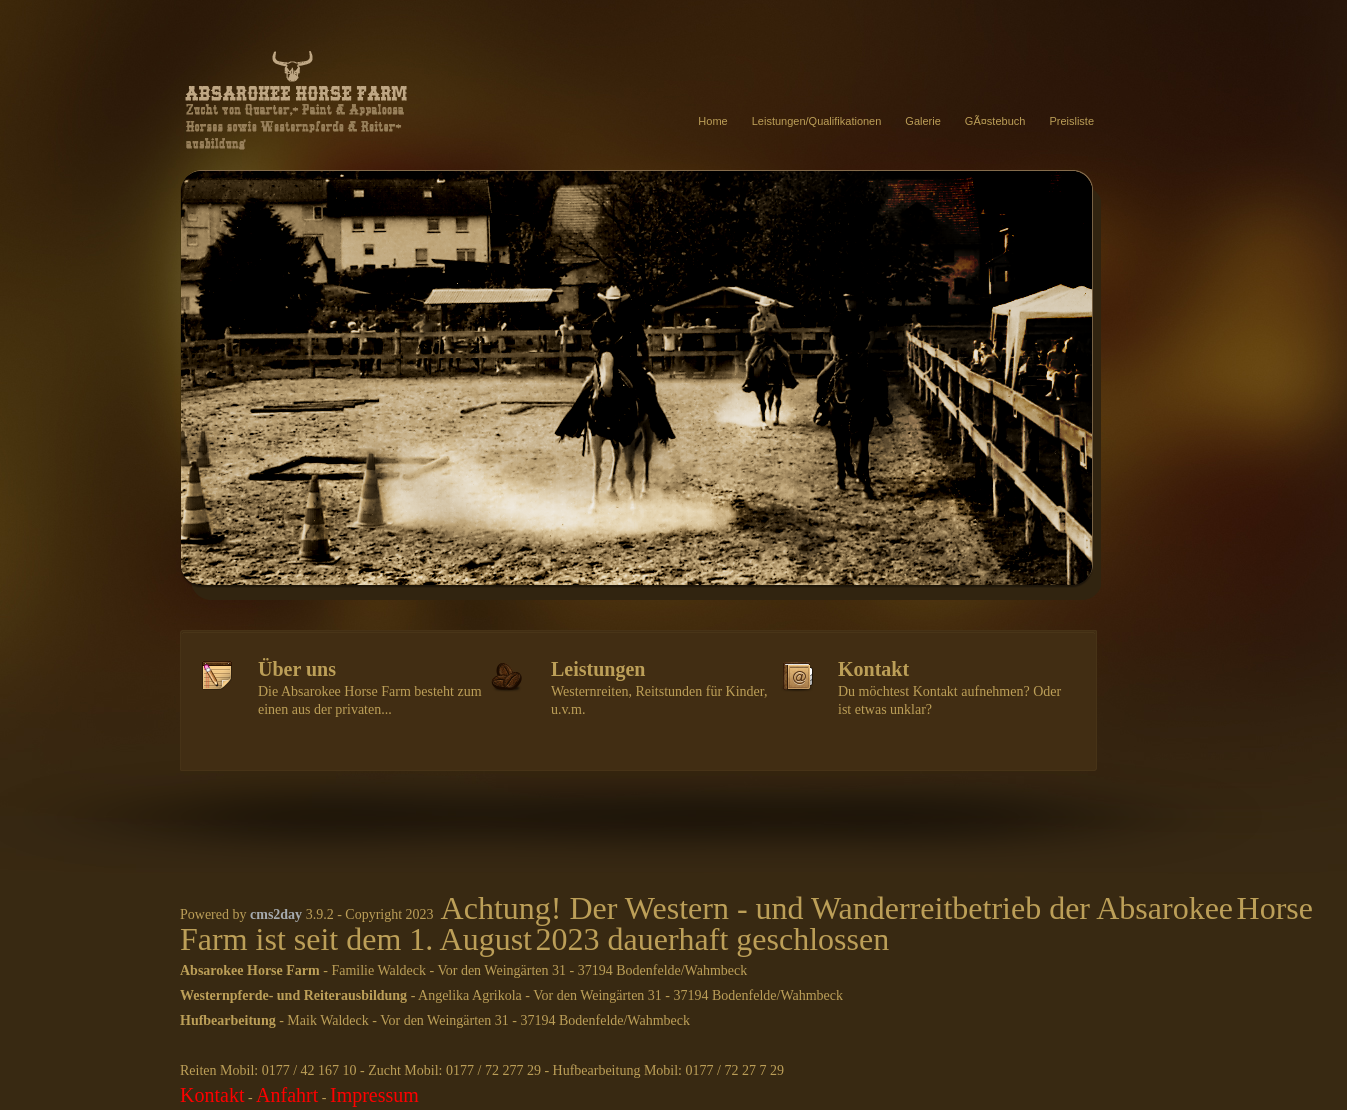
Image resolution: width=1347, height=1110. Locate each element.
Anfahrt (287, 1095)
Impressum (374, 1095)
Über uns (297, 669)
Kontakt (873, 669)
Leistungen (598, 669)
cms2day (276, 914)
